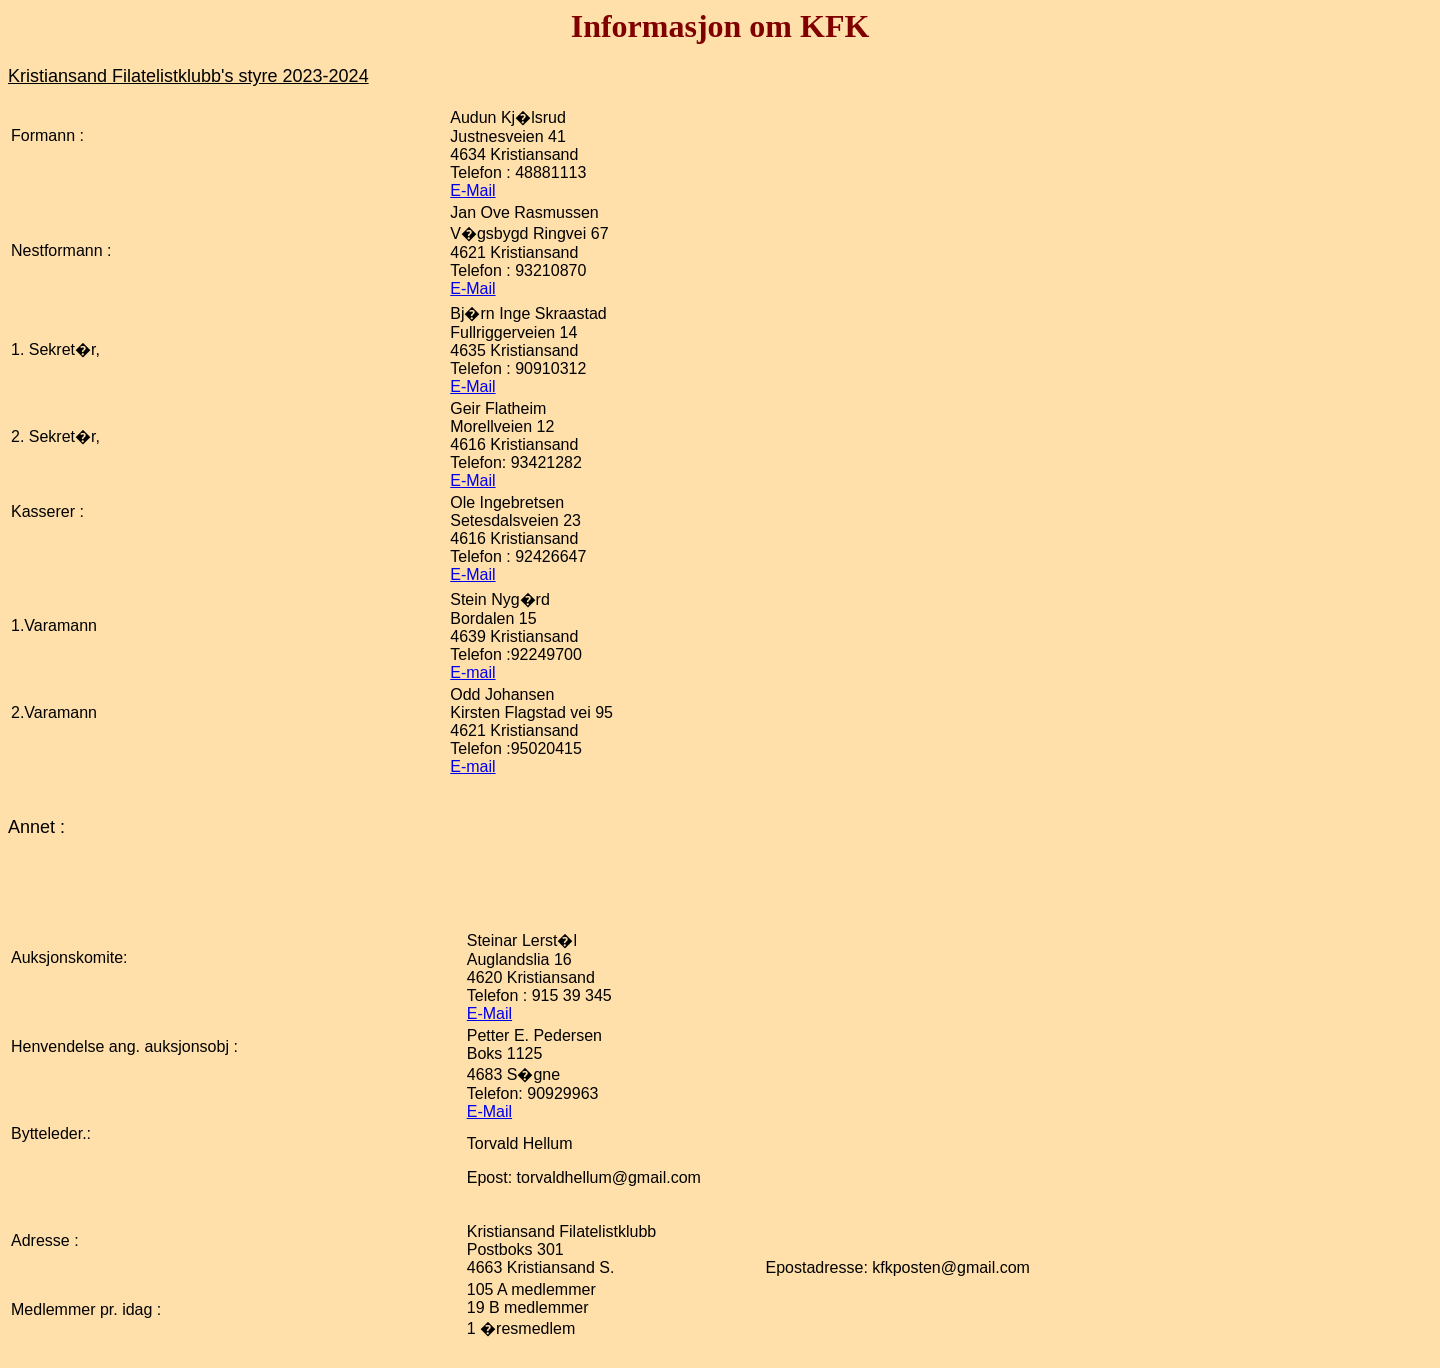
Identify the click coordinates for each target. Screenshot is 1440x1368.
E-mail (472, 672)
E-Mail (472, 190)
